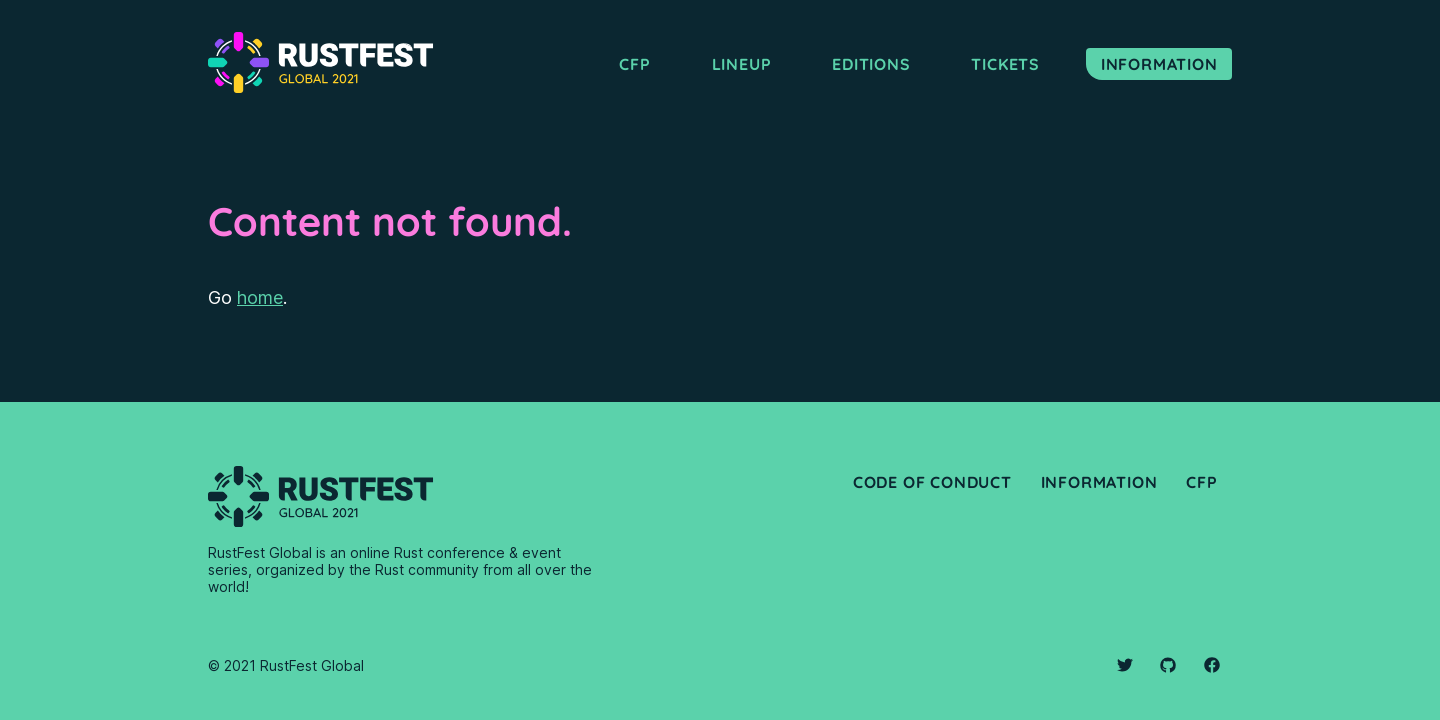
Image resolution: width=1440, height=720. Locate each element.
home (260, 297)
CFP (634, 64)
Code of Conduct (932, 482)
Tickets (1005, 64)
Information (1159, 64)
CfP (1201, 482)
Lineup (742, 64)
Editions (871, 64)
